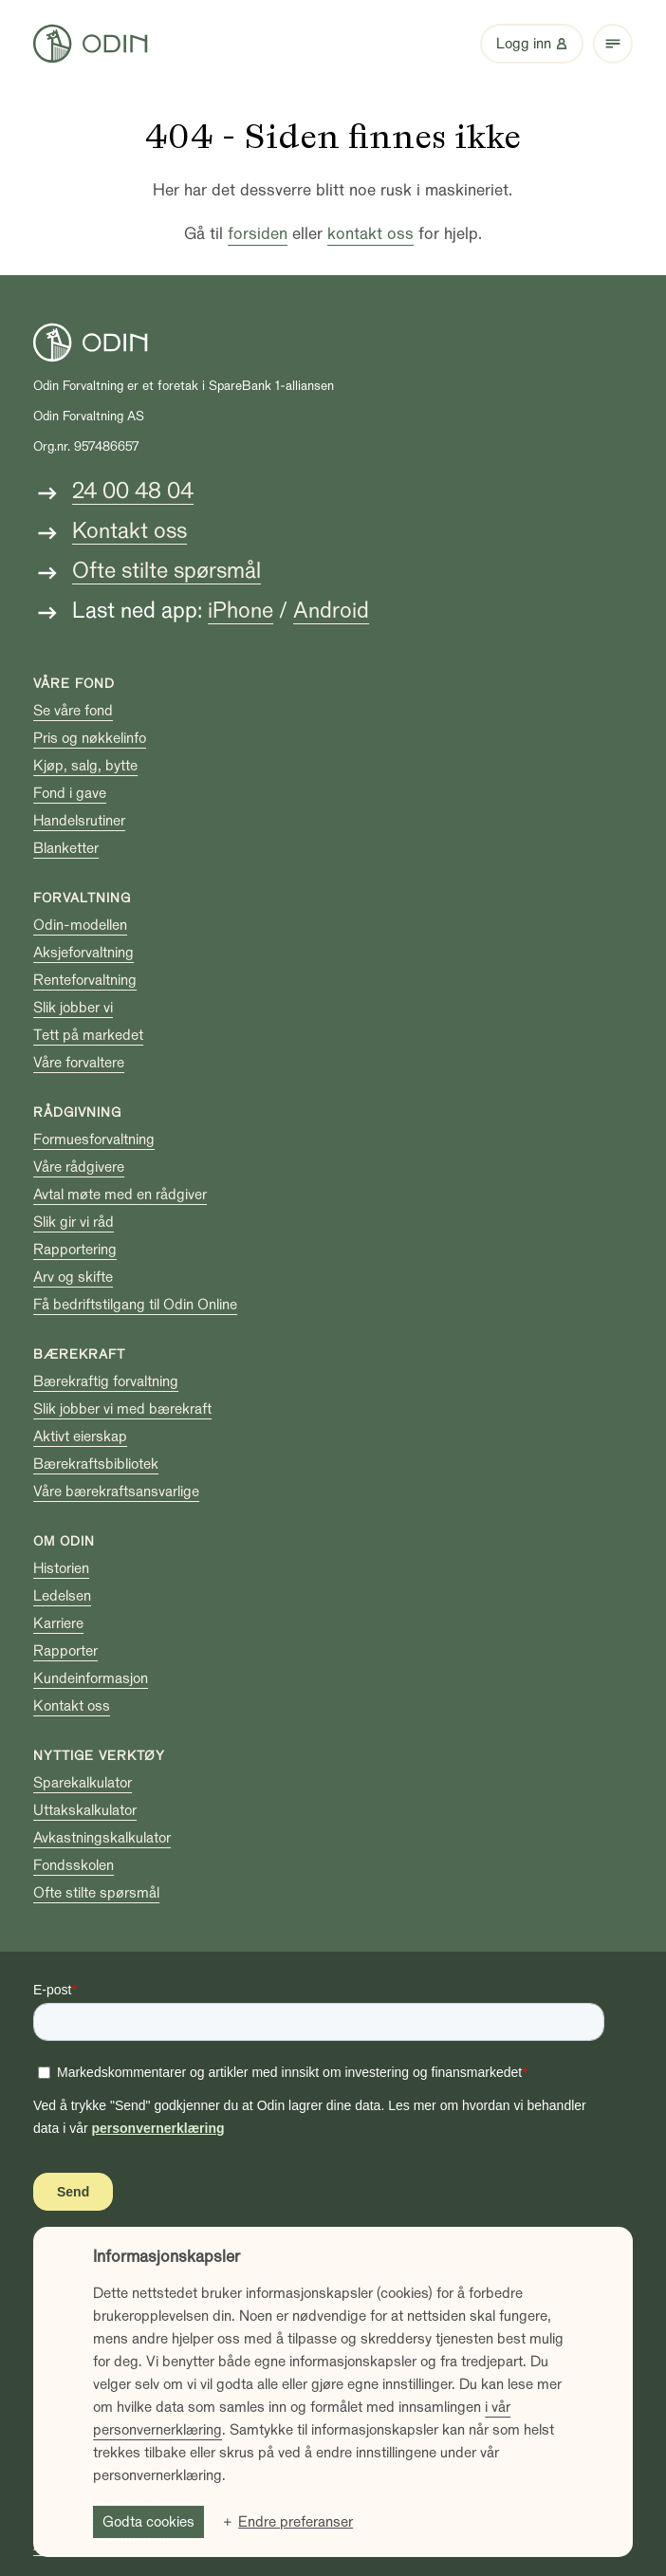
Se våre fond (73, 710)
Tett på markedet (88, 1035)
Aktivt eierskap (80, 1436)
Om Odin (64, 1541)
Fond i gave (69, 793)
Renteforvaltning (85, 980)
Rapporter (65, 1650)
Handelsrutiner (79, 820)
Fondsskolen (73, 1865)
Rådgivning (77, 1112)
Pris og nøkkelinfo (89, 738)
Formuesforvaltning (94, 1139)
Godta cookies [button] (148, 2521)
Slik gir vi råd (73, 1222)
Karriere (58, 1623)
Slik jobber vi (73, 1007)
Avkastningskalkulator (102, 1837)
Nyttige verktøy (99, 1756)
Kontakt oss (129, 531)
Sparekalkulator (82, 1782)
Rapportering (75, 1249)
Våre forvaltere (78, 1062)
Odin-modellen (80, 925)
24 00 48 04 (133, 491)
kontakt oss (370, 234)
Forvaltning (82, 898)
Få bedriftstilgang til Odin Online (135, 1304)
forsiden (257, 234)
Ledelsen (62, 1595)
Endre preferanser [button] (295, 2521)
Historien (61, 1568)
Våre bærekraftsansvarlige (116, 1491)
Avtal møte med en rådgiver (120, 1194)
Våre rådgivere (78, 1167)
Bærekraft (79, 1354)
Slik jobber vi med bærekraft (122, 1408)
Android (331, 610)
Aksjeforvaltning (83, 952)
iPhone (240, 610)
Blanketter (66, 848)
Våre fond (74, 684)
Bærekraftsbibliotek (95, 1464)
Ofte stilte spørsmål (166, 570)
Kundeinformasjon (90, 1678)
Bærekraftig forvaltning (105, 1381)
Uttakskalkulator (85, 1810)
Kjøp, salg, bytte (85, 765)
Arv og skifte (73, 1277)
